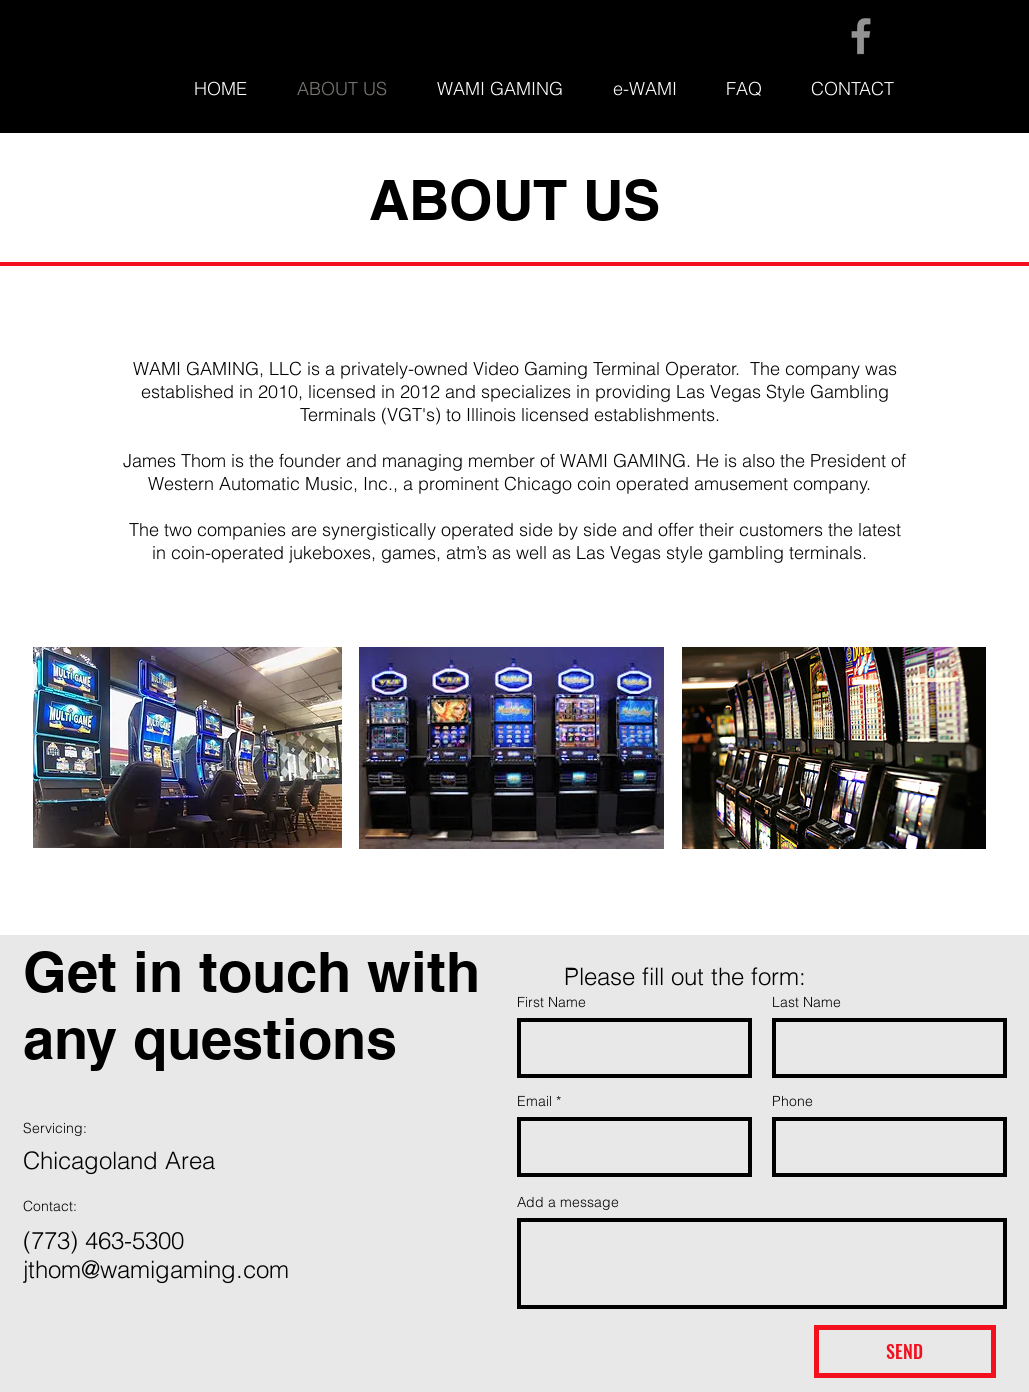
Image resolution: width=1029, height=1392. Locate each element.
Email (534, 1101)
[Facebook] (861, 36)
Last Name (806, 1002)
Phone (792, 1101)
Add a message (568, 1202)
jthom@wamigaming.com (156, 1269)
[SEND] (905, 1351)
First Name (551, 1002)
